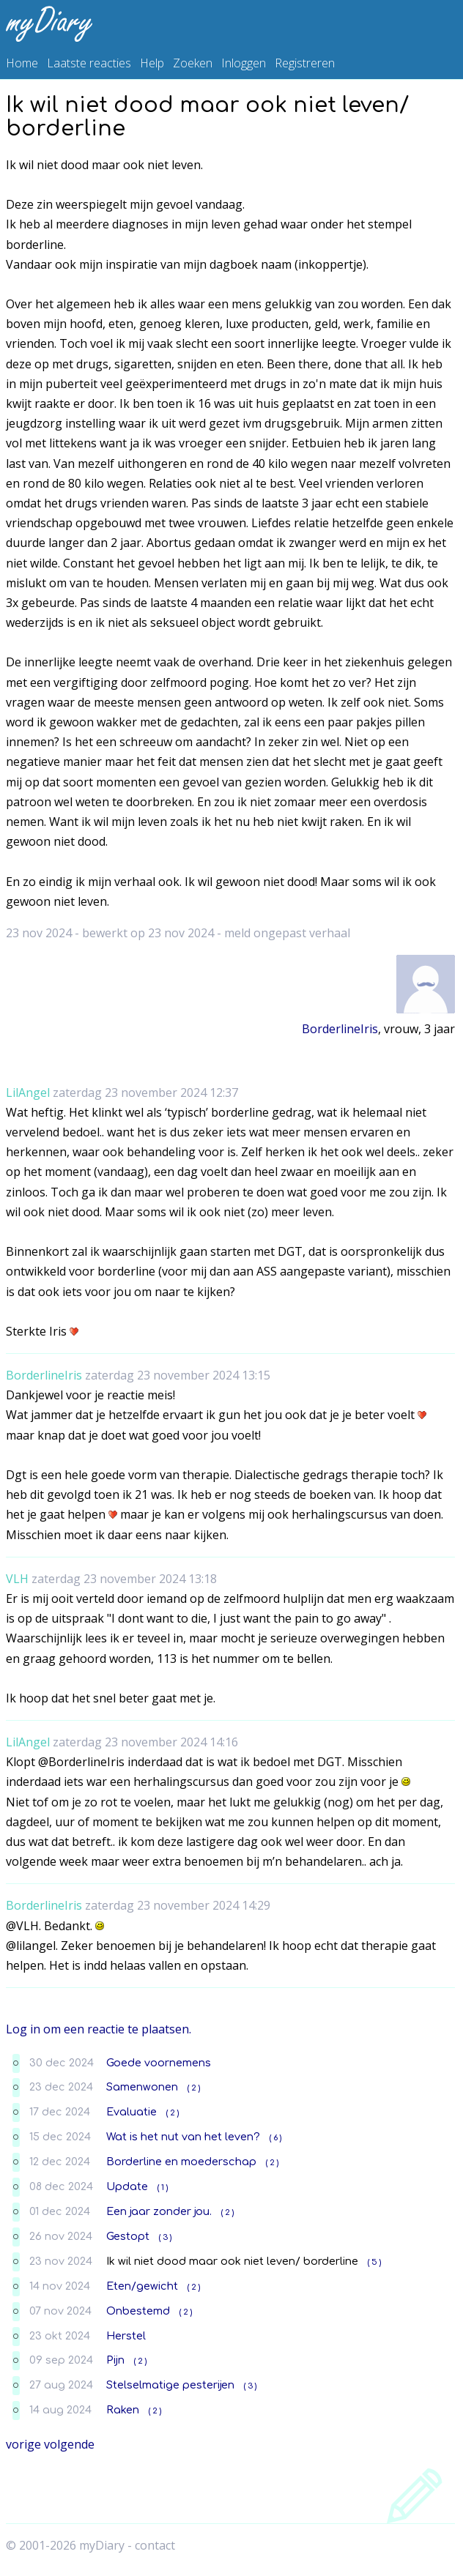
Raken (122, 2410)
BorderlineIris (340, 1029)
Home (22, 63)
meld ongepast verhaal (287, 933)
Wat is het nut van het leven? (183, 2137)
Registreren (305, 63)
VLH (17, 1579)
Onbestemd (138, 2311)
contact (155, 2545)
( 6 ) (275, 2138)
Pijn (115, 2360)
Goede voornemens (158, 2063)
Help (152, 63)
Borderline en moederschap (181, 2161)
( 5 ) (374, 2262)
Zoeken (192, 63)
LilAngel (28, 1092)
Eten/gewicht (142, 2286)
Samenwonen (142, 2087)
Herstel (126, 2336)
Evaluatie (131, 2112)
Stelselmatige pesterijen (170, 2385)
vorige (23, 2444)
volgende (69, 2444)
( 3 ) (165, 2237)
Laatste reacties (89, 63)
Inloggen (243, 63)
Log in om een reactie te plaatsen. (98, 2029)
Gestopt (127, 2236)
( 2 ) (194, 2088)
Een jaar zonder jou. (159, 2211)
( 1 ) (162, 2187)
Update (127, 2186)
